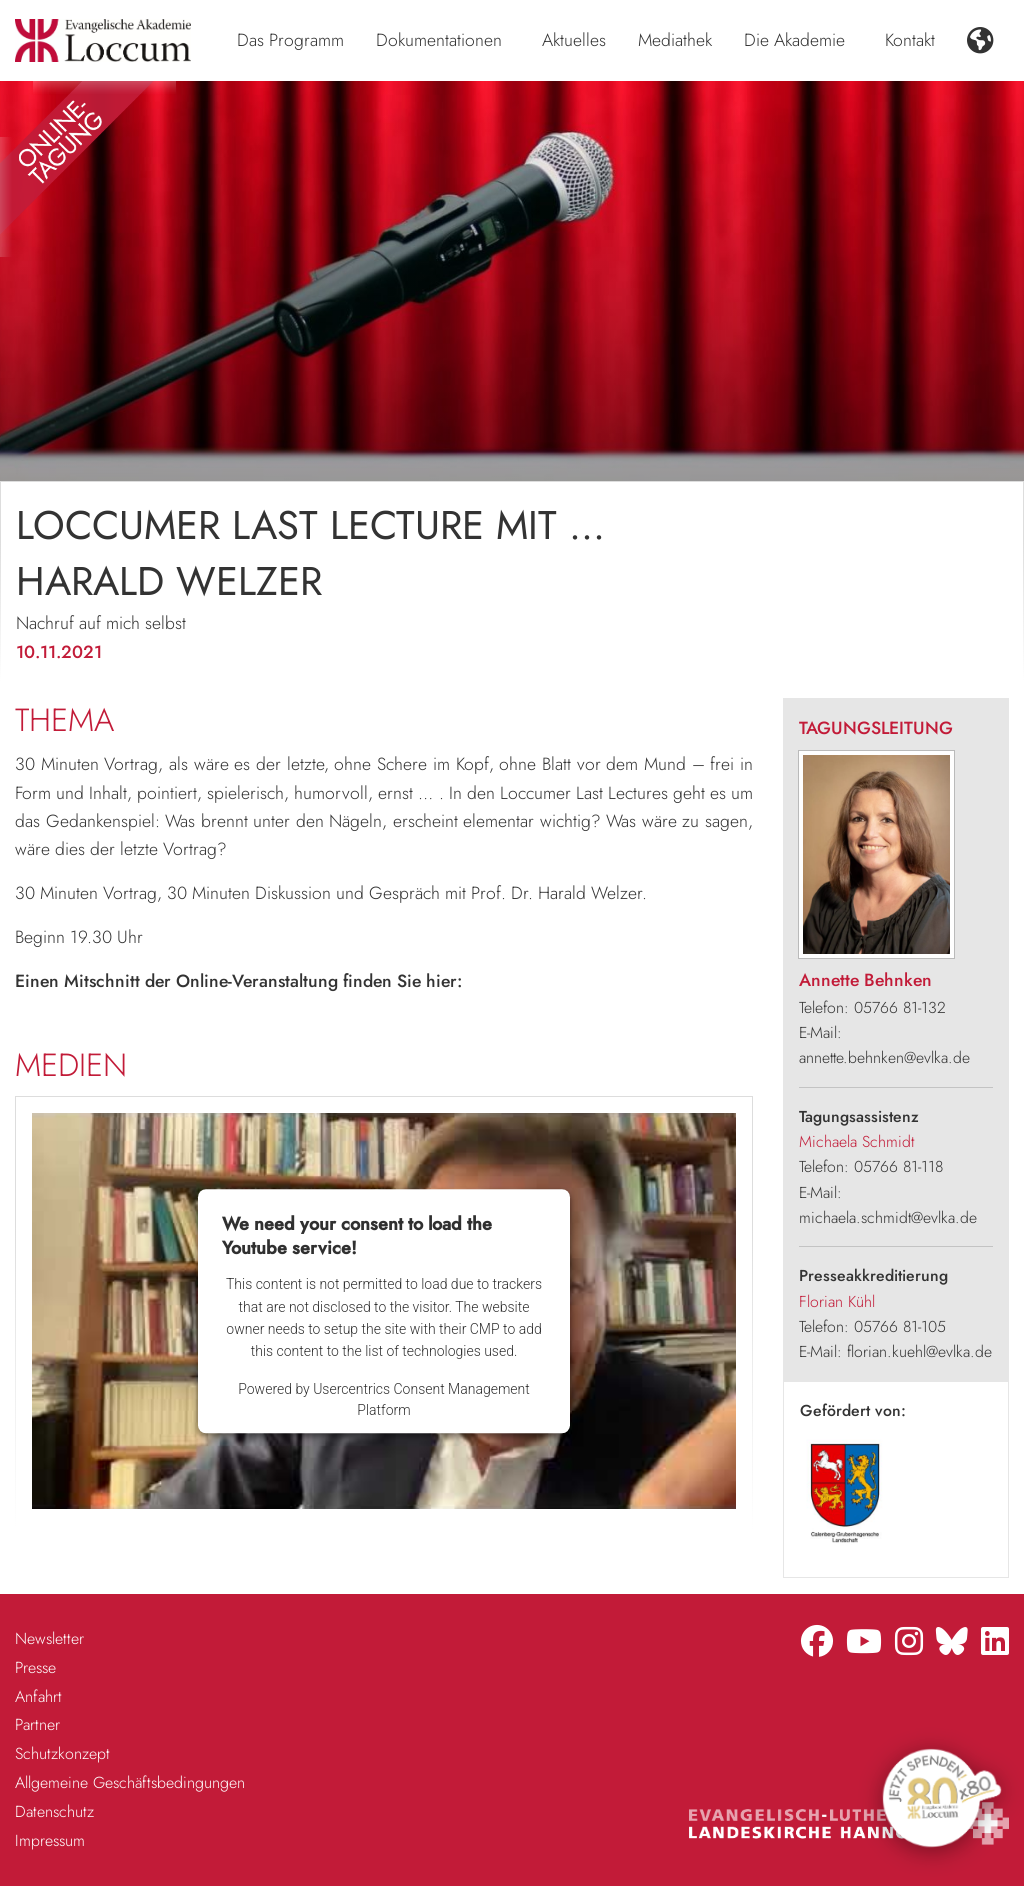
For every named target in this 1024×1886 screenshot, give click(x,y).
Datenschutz (54, 1811)
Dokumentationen (439, 40)
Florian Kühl (837, 1301)
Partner (37, 1724)
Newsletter (49, 1638)
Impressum (50, 1840)
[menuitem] (290, 41)
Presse (35, 1667)
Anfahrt (38, 1696)
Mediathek (675, 40)
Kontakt (910, 40)
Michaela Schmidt (856, 1141)
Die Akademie (794, 40)
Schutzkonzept (62, 1753)
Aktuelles (574, 40)
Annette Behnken (865, 980)
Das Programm (290, 40)
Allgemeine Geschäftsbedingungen (130, 1782)
